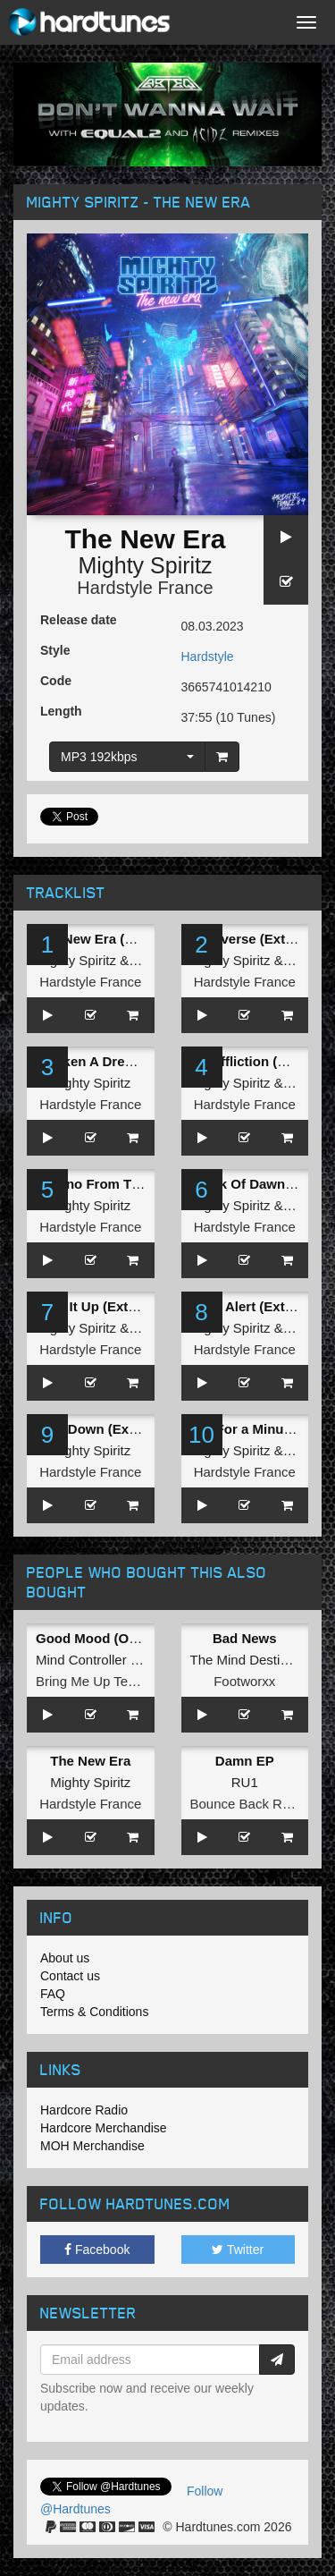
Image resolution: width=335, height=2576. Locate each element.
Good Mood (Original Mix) (117, 1638)
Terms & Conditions (94, 2011)
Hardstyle (207, 656)
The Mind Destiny (242, 1659)
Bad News (245, 1638)
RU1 (244, 1782)
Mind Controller (81, 1659)
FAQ (52, 1994)
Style (55, 650)
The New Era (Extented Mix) (124, 938)
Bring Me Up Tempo (95, 1681)
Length (61, 711)
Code (55, 681)
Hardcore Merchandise (103, 2128)
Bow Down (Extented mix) (118, 1428)
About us (64, 1958)
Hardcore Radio (84, 2110)
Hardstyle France (145, 587)
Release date (78, 620)
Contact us (70, 1976)
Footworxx (244, 1681)
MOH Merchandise (92, 2146)
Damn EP (244, 1760)
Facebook (97, 2249)
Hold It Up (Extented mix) (115, 1306)
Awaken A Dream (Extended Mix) (139, 1061)
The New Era (90, 1760)
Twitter (238, 2249)
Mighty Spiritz (145, 565)
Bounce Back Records (256, 1803)
